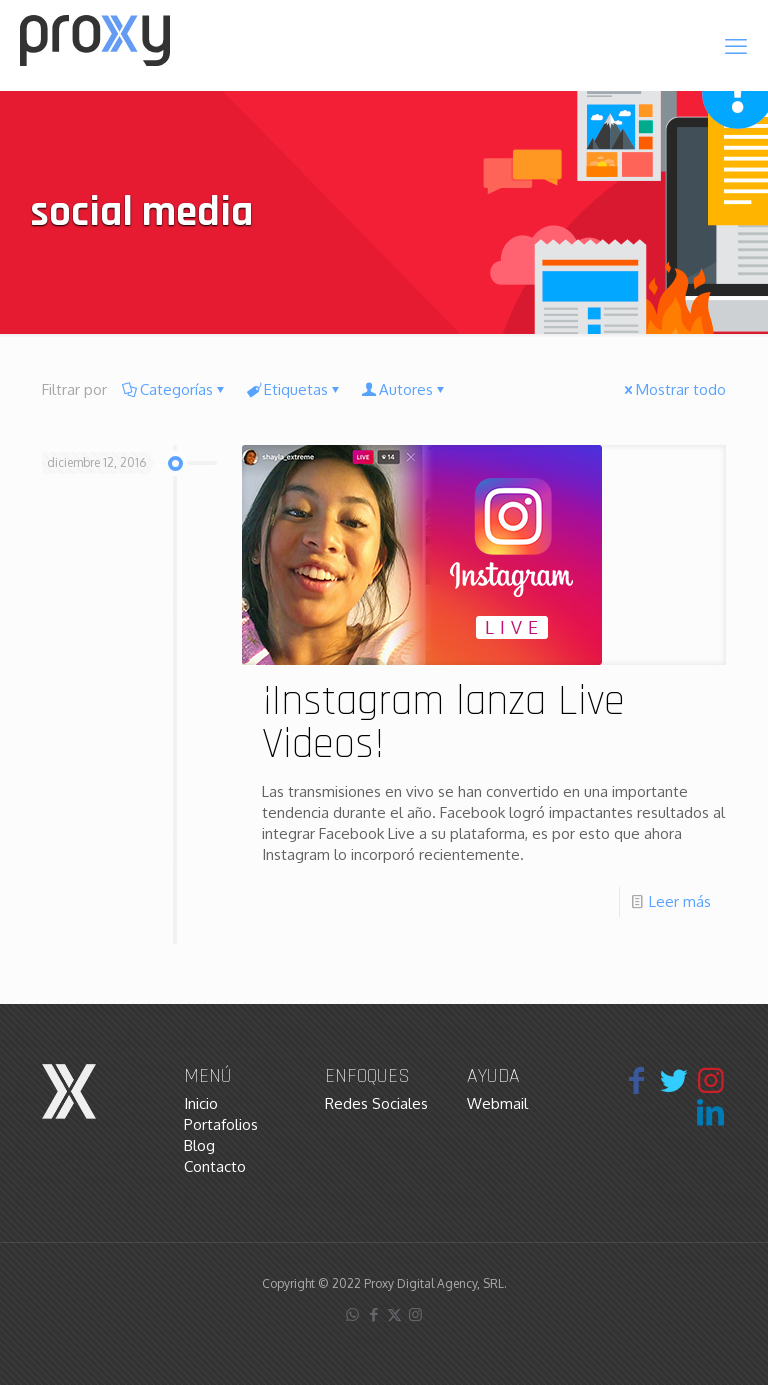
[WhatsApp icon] (352, 1314)
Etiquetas (294, 389)
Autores (404, 389)
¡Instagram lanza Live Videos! (443, 723)
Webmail (497, 1103)
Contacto (215, 1166)
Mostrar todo (673, 389)
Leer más (680, 901)
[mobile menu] (736, 45)
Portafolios (221, 1124)
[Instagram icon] (415, 1314)
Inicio (201, 1103)
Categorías (175, 389)
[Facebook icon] (373, 1314)
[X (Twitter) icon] (394, 1314)
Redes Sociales (376, 1103)
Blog (199, 1145)
